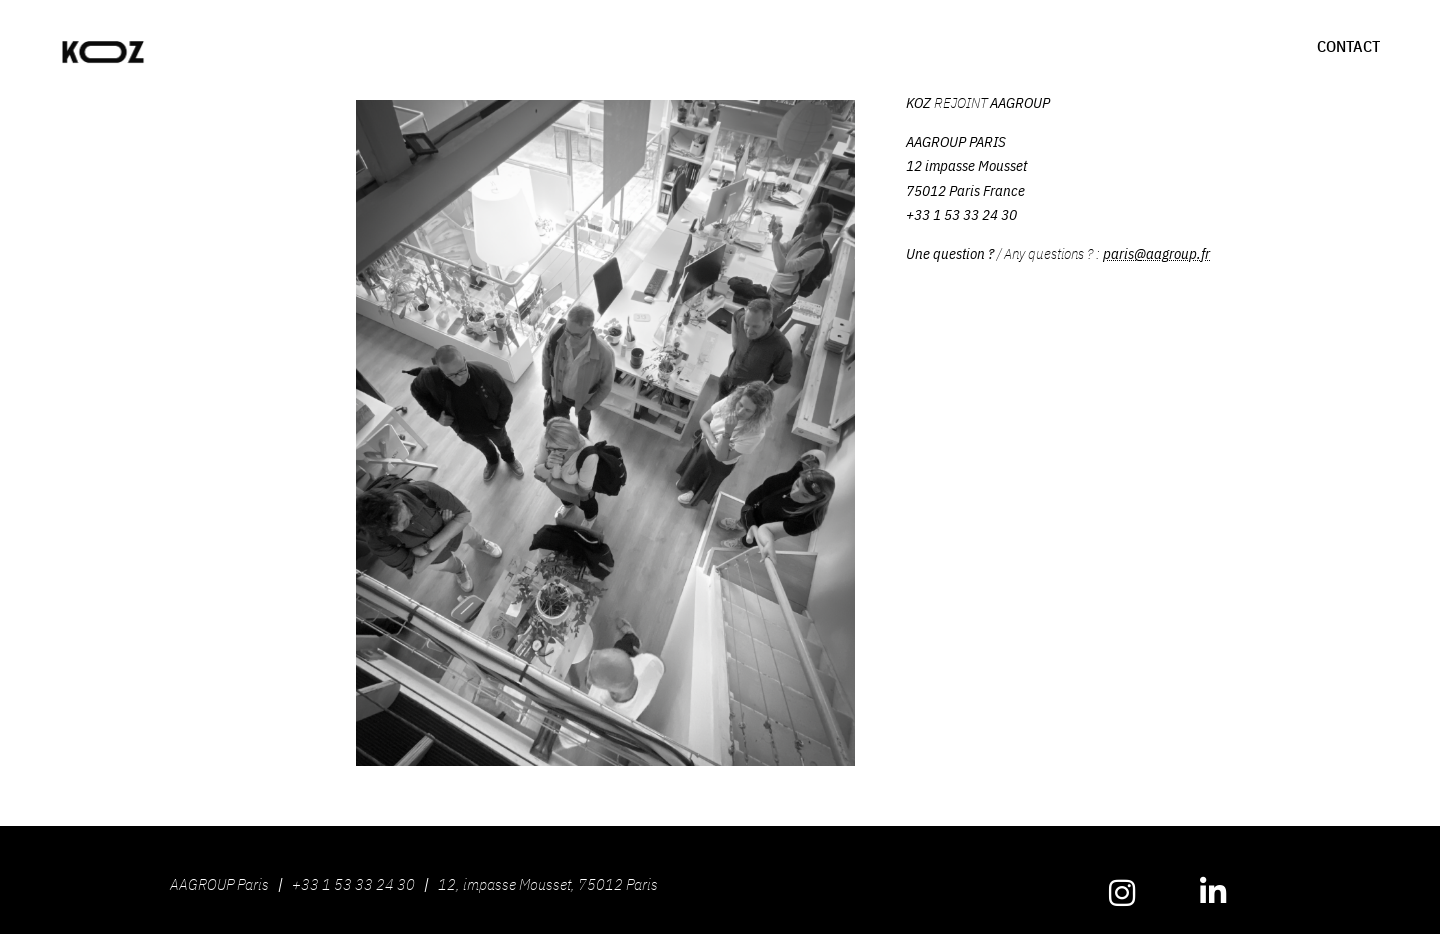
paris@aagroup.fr (1156, 253)
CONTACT (1348, 46)
